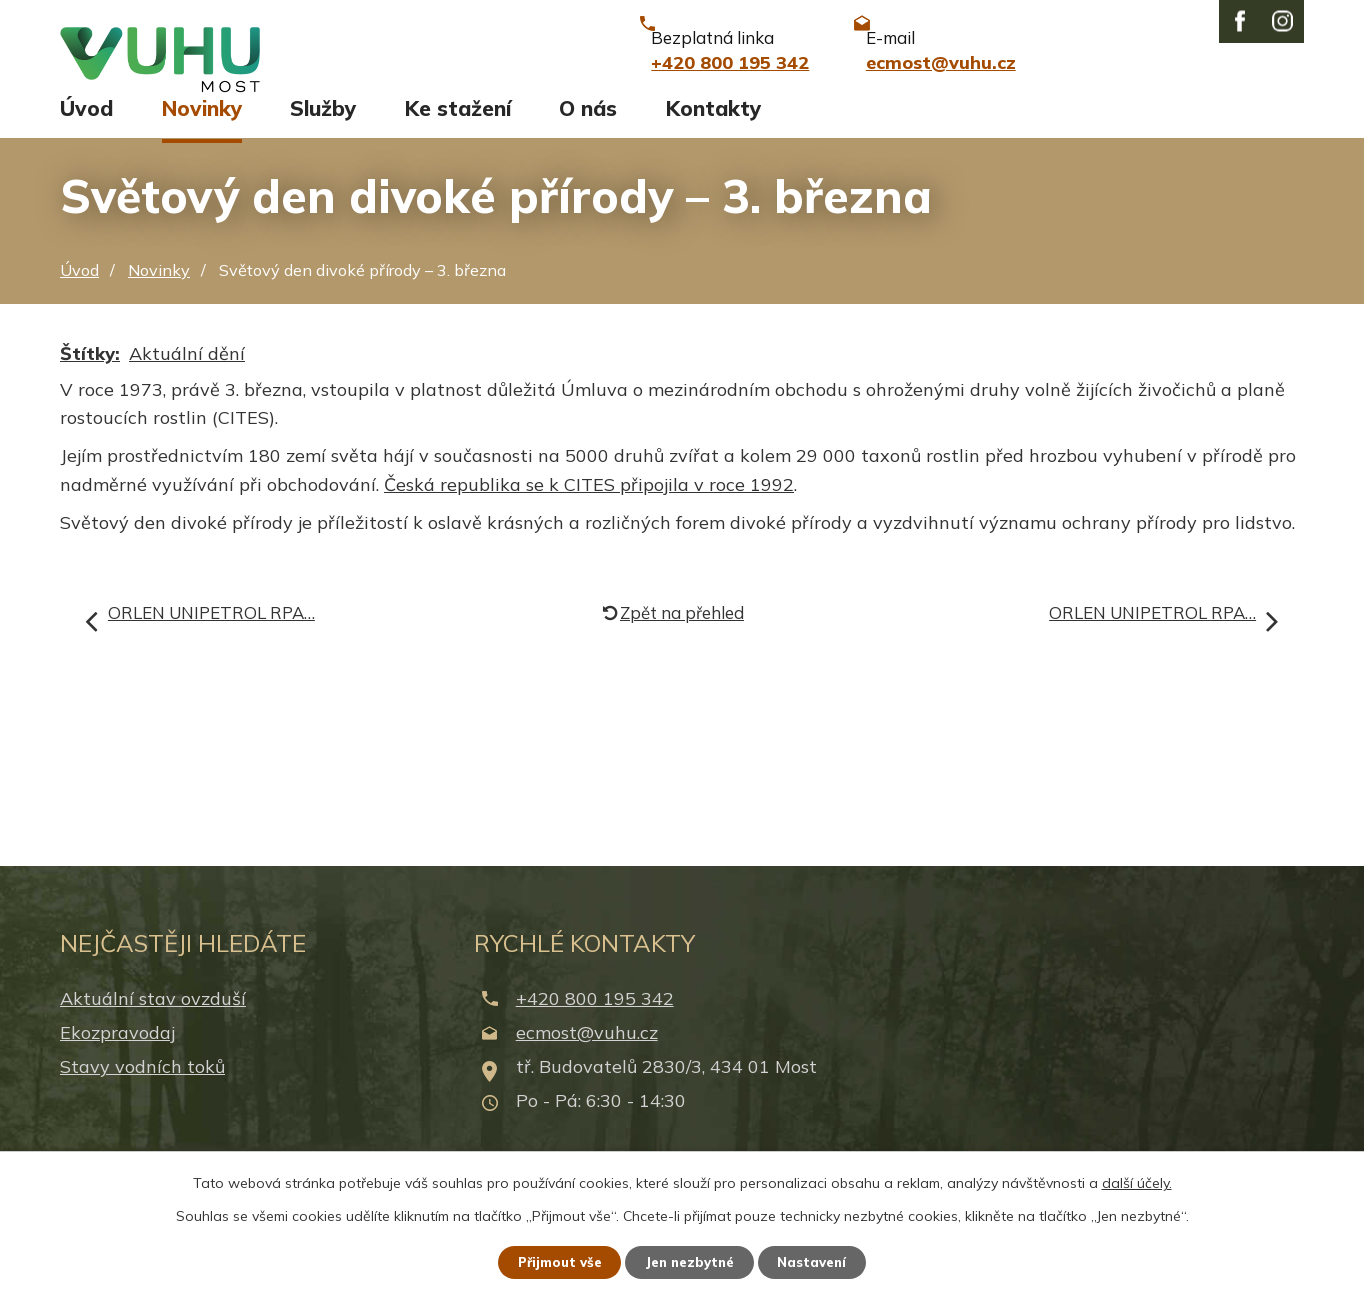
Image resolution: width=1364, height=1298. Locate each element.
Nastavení (822, 1261)
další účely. (1137, 1181)
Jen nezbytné (691, 1261)
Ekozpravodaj (117, 1050)
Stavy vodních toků (142, 1085)
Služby (323, 127)
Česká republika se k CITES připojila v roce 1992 (589, 502)
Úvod (86, 127)
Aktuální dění (187, 371)
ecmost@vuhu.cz (587, 1050)
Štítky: (90, 371)
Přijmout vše (551, 1261)
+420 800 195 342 (595, 1016)
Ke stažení (458, 127)
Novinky (202, 127)
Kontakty (713, 127)
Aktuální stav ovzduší (153, 1016)
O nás (588, 127)
